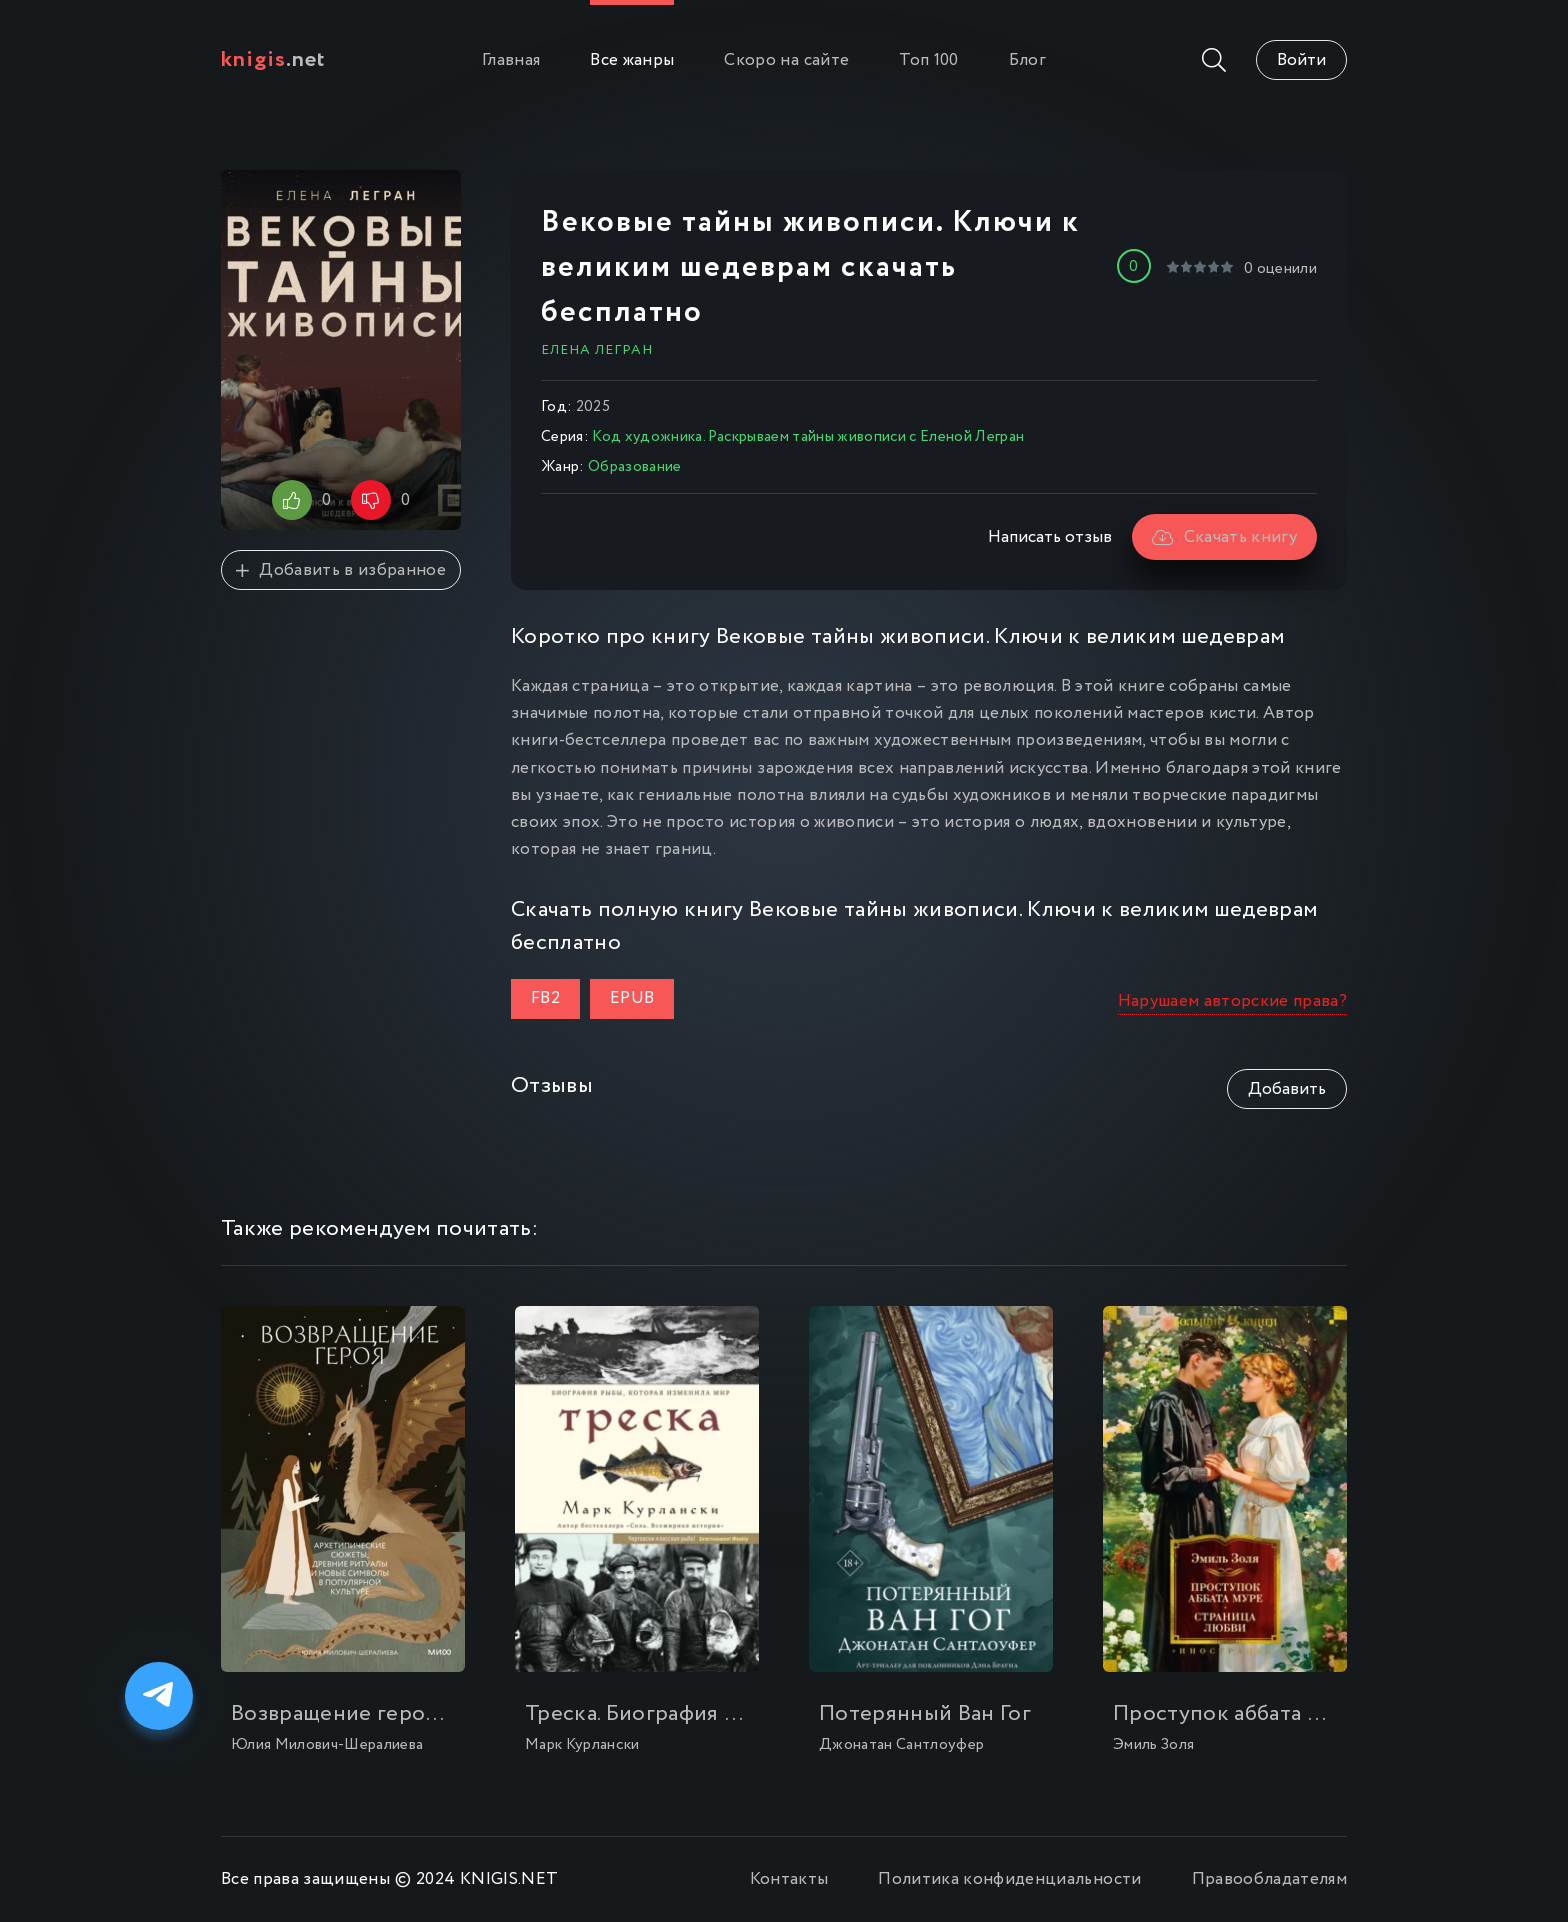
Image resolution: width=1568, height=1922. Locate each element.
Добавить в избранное (341, 570)
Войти (1301, 60)
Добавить (1287, 1089)
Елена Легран (597, 350)
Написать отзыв (1050, 537)
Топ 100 (928, 60)
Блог (1027, 60)
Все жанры (632, 60)
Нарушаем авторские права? (1233, 1001)
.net (273, 60)
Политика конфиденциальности (1009, 1879)
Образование (635, 467)
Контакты (789, 1879)
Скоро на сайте (786, 60)
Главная (511, 60)
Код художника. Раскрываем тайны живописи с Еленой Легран (808, 437)
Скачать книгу (1224, 537)
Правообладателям (1269, 1879)
